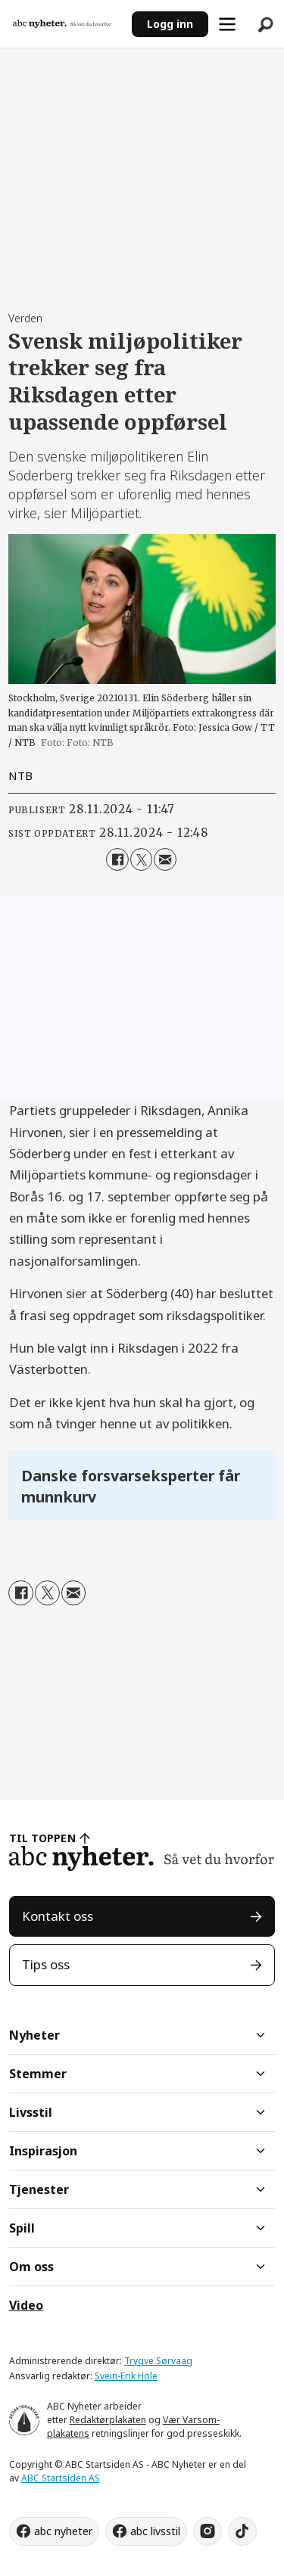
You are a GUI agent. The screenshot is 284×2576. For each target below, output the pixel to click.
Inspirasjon (43, 2151)
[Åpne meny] (227, 24)
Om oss (31, 2266)
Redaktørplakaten (108, 2419)
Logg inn (170, 24)
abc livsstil (155, 2531)
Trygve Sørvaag (158, 2360)
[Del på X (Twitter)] (141, 859)
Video (26, 2305)
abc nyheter (63, 2531)
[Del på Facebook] (117, 859)
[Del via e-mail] (165, 859)
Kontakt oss (57, 1916)
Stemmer (38, 2073)
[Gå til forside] (62, 23)
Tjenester (39, 2189)
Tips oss (46, 1964)
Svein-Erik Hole (126, 2375)
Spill (22, 2228)
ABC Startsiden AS (60, 2478)
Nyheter (34, 2035)
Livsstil (30, 2112)
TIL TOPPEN (42, 1838)
